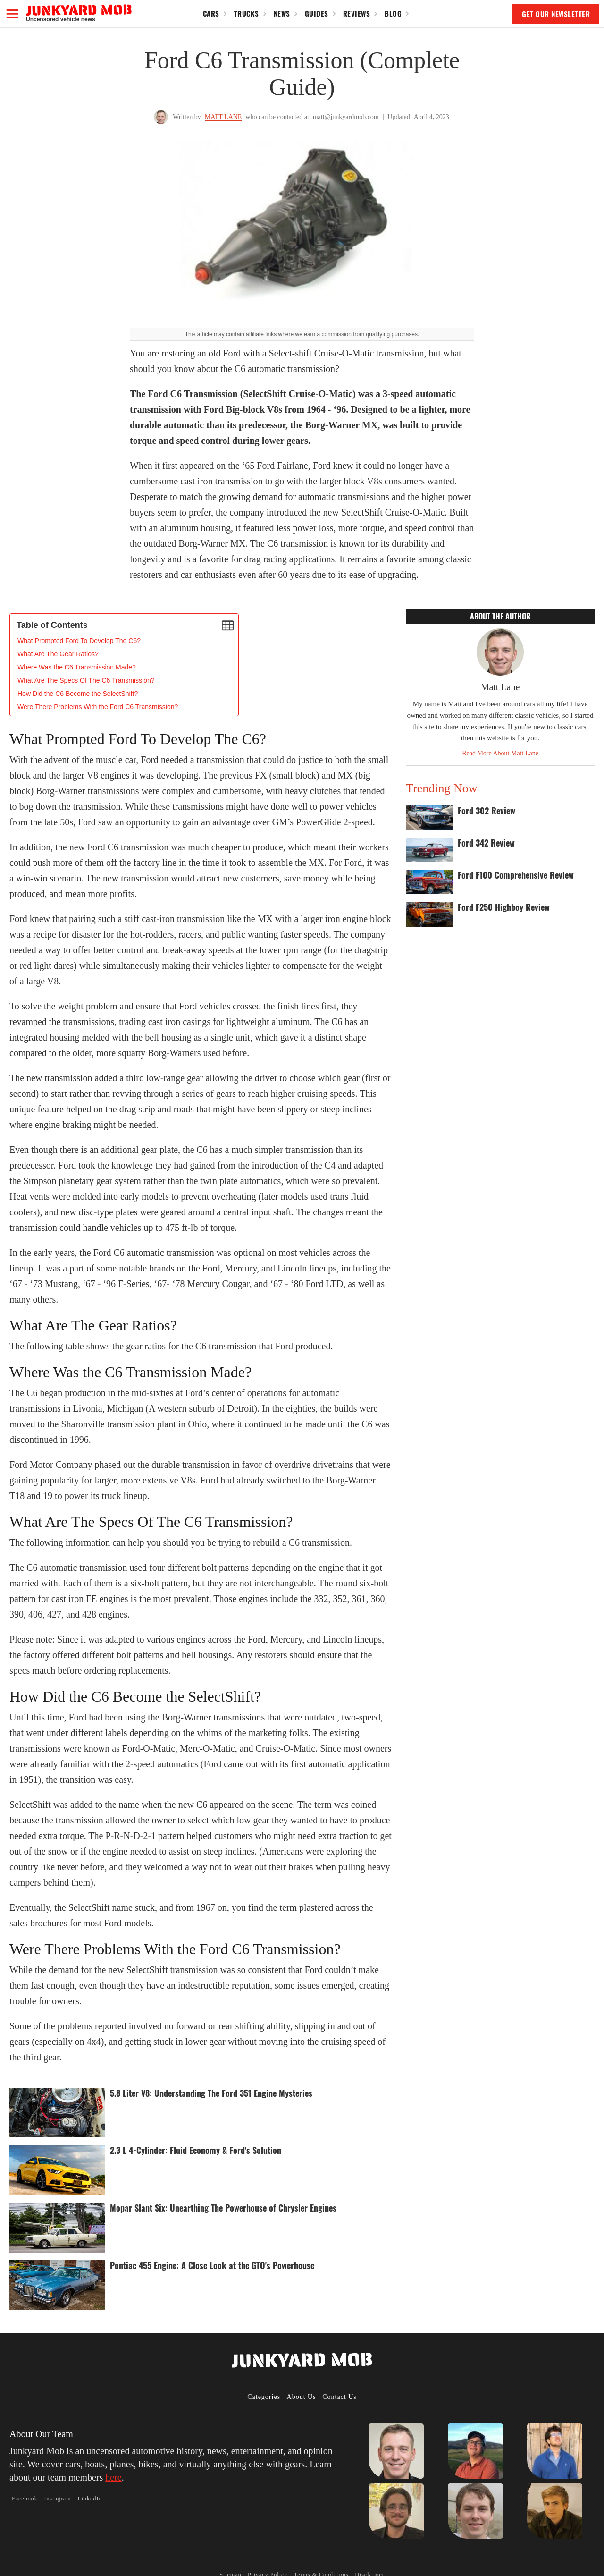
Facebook (25, 2498)
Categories (263, 2396)
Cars (211, 13)
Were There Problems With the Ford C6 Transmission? (97, 707)
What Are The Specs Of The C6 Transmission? (86, 680)
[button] (12, 13)
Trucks (246, 13)
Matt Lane (223, 116)
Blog (393, 13)
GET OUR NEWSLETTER (556, 13)
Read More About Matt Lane (500, 753)
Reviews (356, 13)
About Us (301, 2396)
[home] (79, 13)
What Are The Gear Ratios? (58, 654)
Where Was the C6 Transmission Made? (76, 667)
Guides (316, 13)
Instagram (57, 2498)
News (282, 13)
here (113, 2477)
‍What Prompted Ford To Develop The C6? (79, 640)
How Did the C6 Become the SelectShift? (77, 693)
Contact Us (339, 2396)
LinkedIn (89, 2498)
